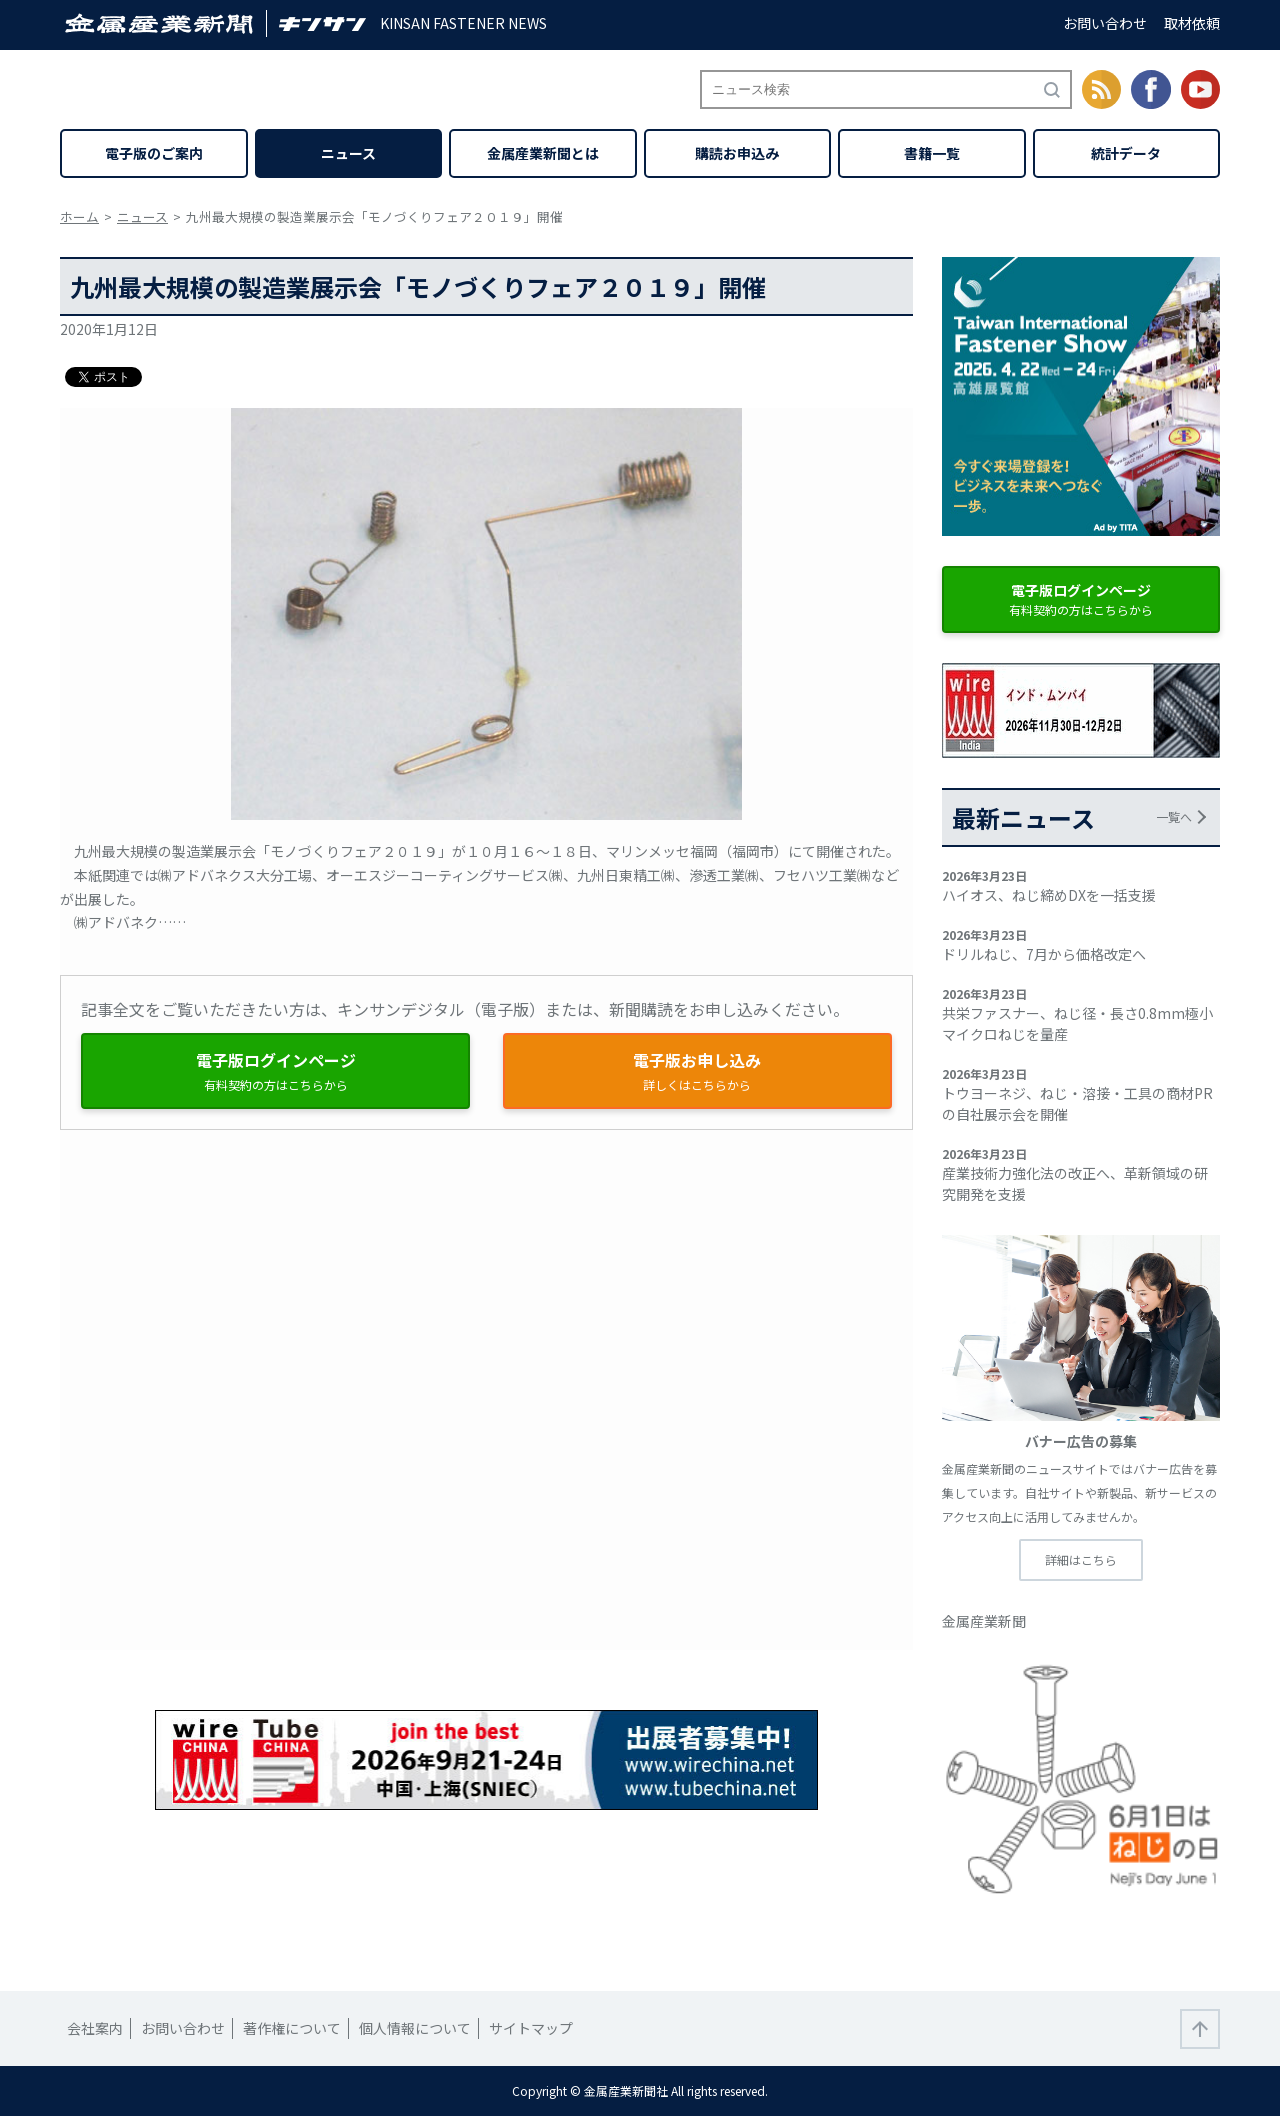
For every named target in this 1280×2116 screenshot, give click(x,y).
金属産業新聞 (984, 1621)
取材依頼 (1192, 23)
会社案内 (95, 2028)
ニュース (348, 153)
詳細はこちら (1081, 1559)
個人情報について (415, 2028)
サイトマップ (531, 2028)
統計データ (1126, 153)
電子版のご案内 (154, 153)
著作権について (292, 2028)
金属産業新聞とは (543, 153)
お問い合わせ (1105, 23)
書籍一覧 (932, 153)
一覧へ (1174, 816)
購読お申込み (737, 153)
